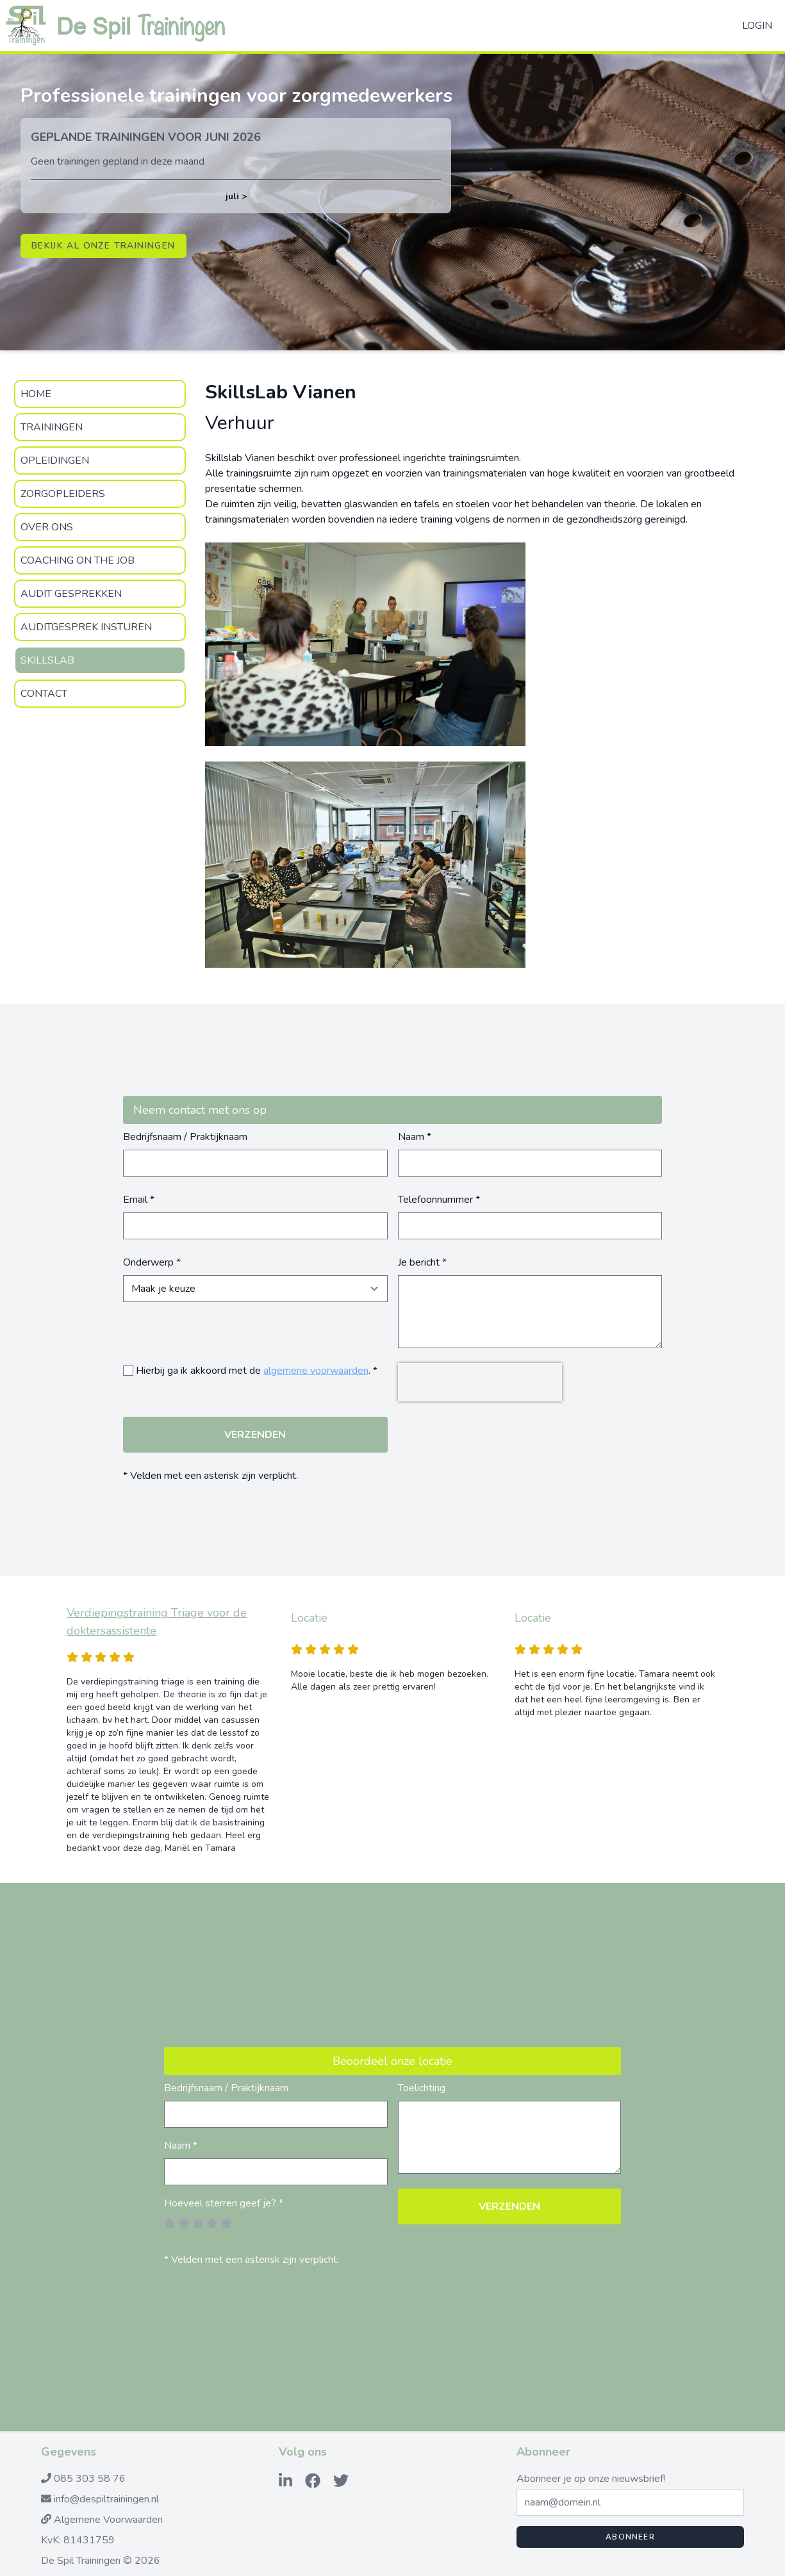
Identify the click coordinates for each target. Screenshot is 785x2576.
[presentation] (480, 1382)
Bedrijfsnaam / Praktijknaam (185, 1137)
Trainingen (52, 427)
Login (757, 26)
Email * (138, 1200)
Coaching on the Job (78, 560)
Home (36, 394)
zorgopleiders (63, 494)
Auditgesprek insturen (86, 627)
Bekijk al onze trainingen (103, 246)
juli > (236, 196)
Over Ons (47, 527)
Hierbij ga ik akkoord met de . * (256, 1371)
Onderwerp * (152, 1262)
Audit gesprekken (71, 594)
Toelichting (421, 2088)
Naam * (414, 1137)
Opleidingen (55, 460)
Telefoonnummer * (439, 1200)
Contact (44, 694)
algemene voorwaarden (315, 1371)
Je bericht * (422, 1262)
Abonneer (630, 2537)
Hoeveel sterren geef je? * (223, 2203)
